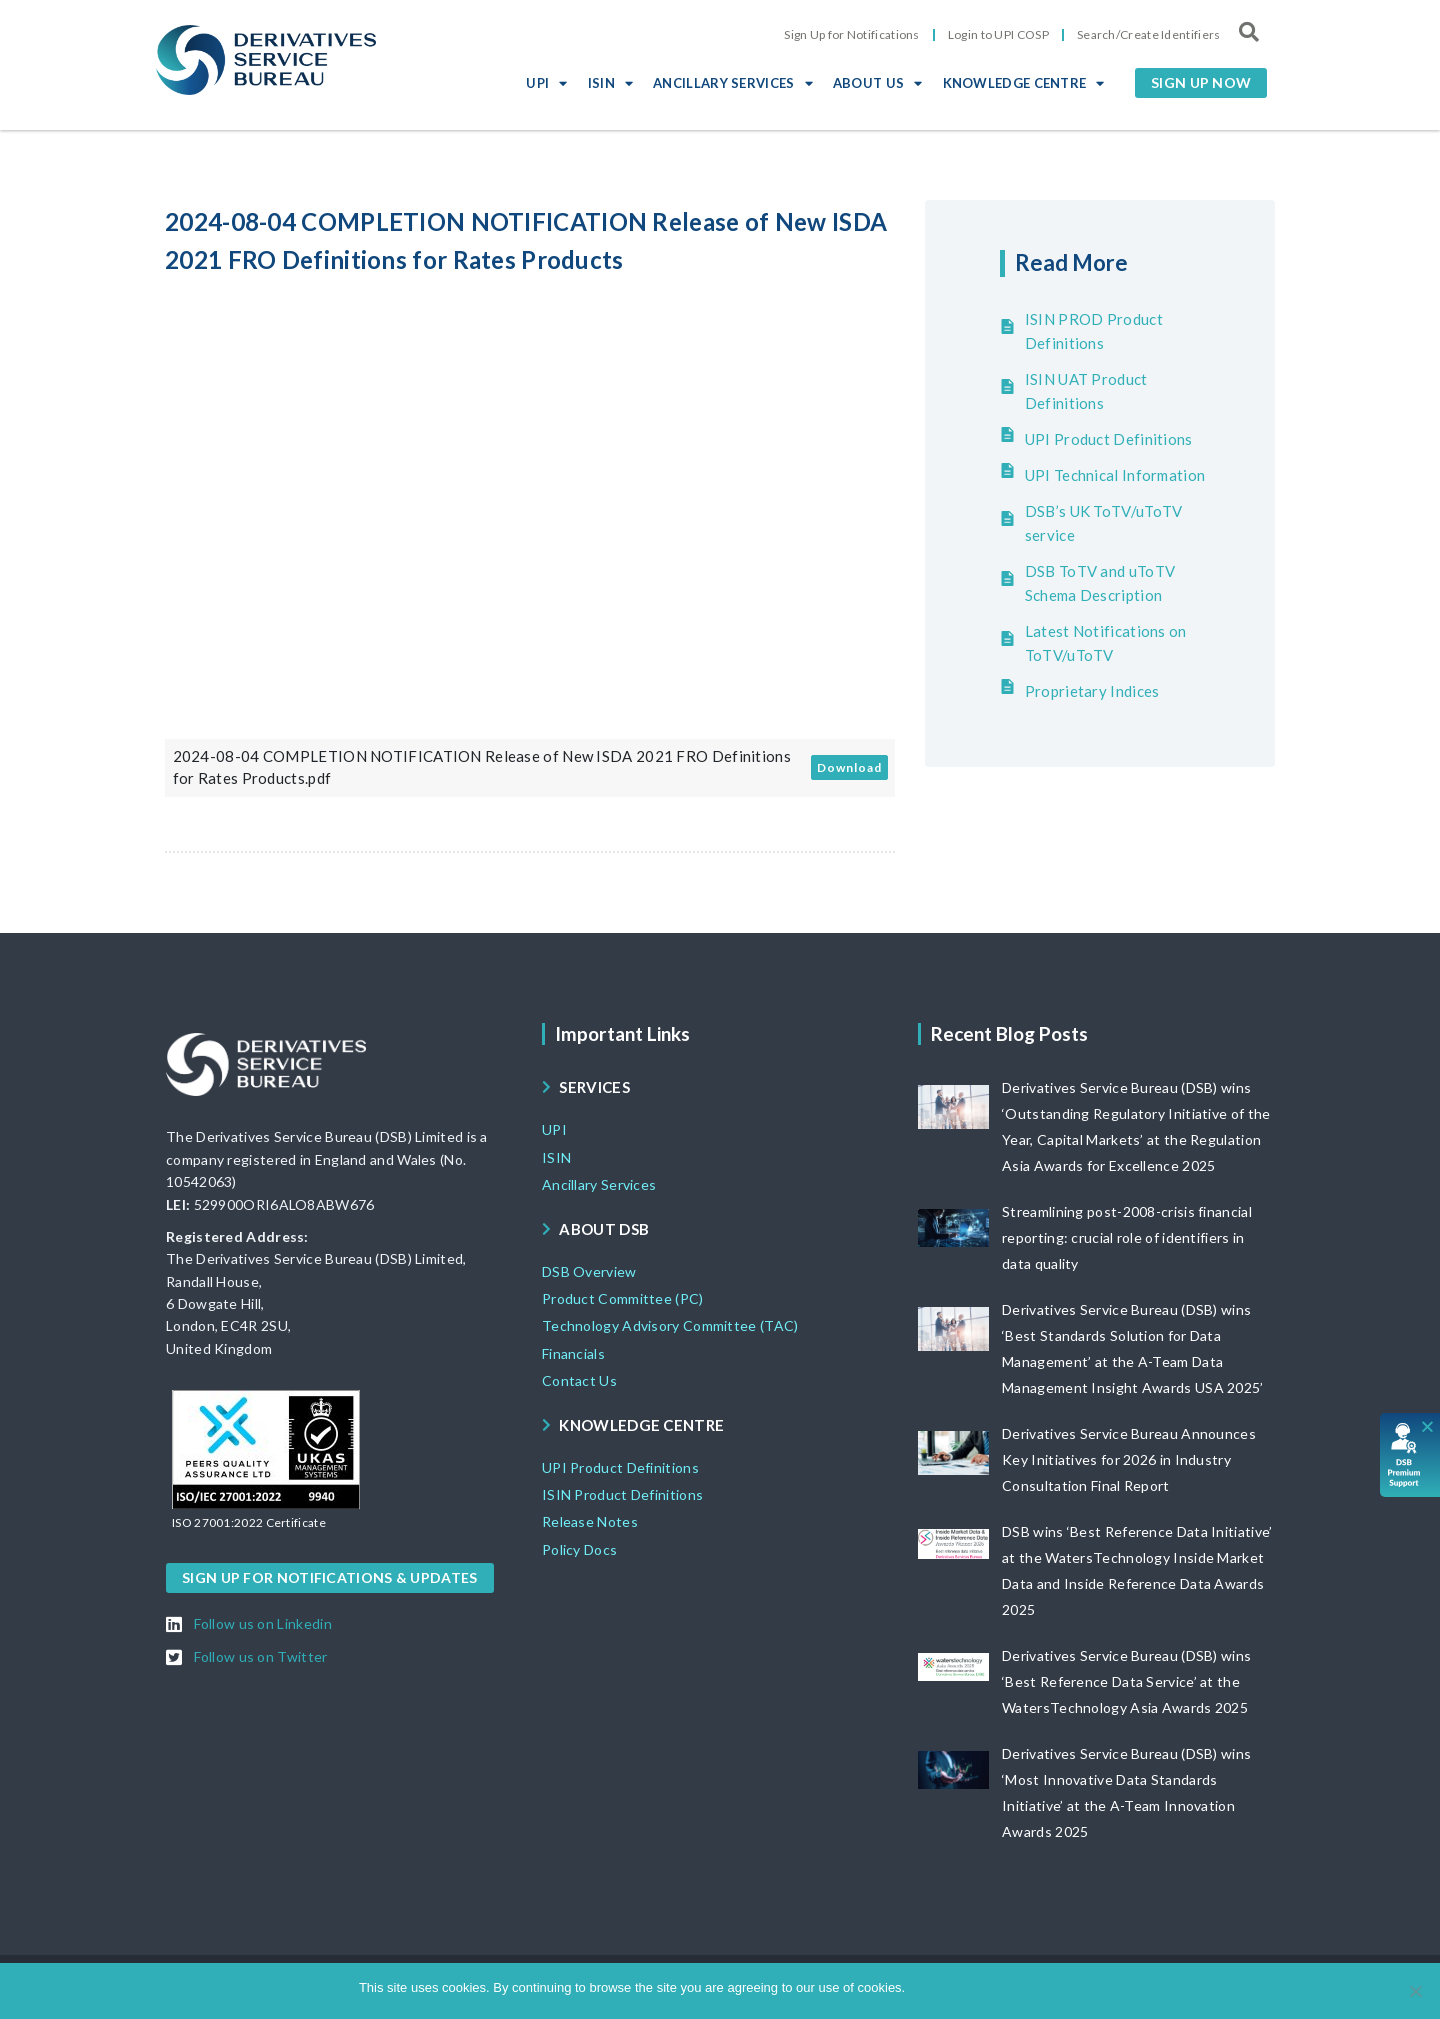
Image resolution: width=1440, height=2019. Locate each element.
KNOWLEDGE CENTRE (1024, 83)
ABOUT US (878, 83)
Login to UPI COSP (998, 34)
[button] (1201, 83)
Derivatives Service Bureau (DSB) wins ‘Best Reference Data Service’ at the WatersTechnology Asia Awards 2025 (1126, 1681)
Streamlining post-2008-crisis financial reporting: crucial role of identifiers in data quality (1127, 1237)
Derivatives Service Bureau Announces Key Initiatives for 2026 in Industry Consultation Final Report (1129, 1459)
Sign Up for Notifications (852, 34)
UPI (546, 83)
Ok (923, 1987)
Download (849, 767)
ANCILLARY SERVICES (733, 83)
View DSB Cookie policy (1011, 1987)
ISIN (611, 83)
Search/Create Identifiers (1149, 34)
